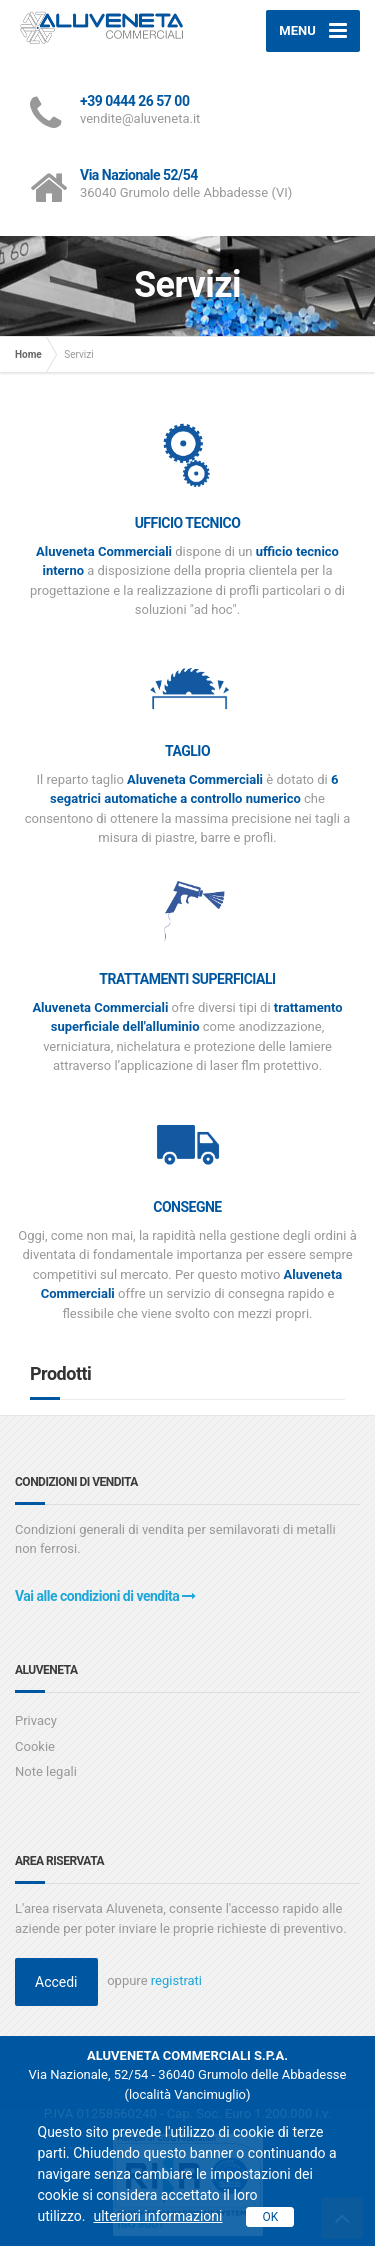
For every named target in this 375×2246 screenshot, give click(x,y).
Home (28, 354)
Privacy (36, 1720)
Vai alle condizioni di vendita (105, 1596)
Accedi (56, 1982)
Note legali (46, 1771)
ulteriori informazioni (157, 2216)
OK (270, 2217)
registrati (176, 1980)
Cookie (35, 1746)
